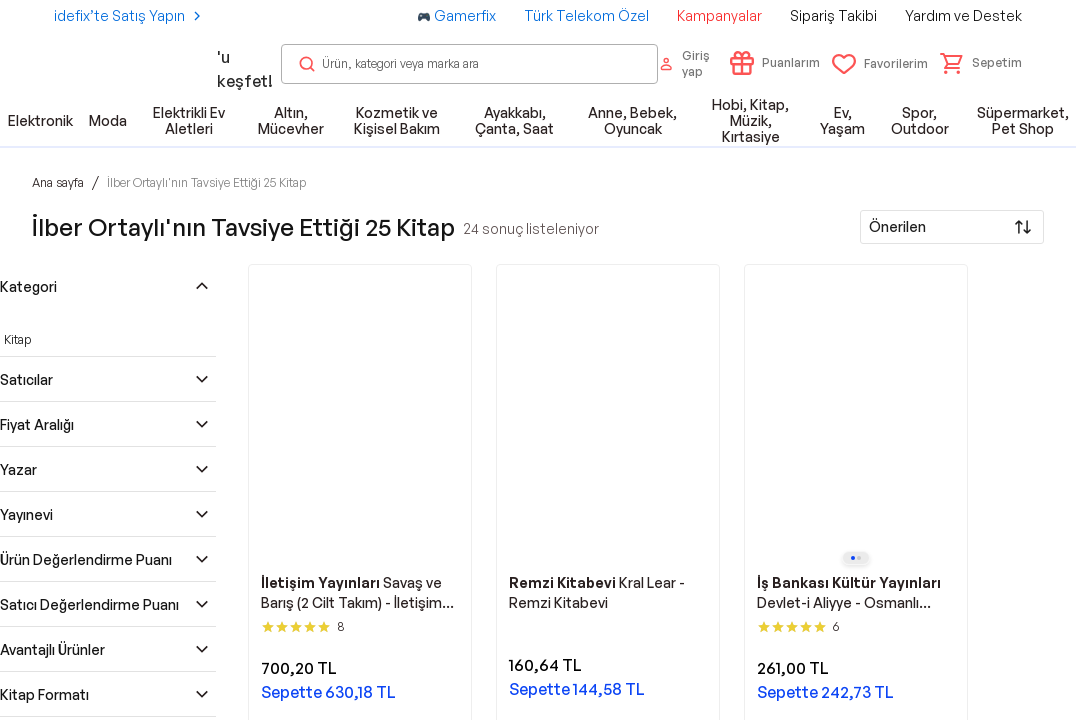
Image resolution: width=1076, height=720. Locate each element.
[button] (981, 63)
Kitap (17, 339)
